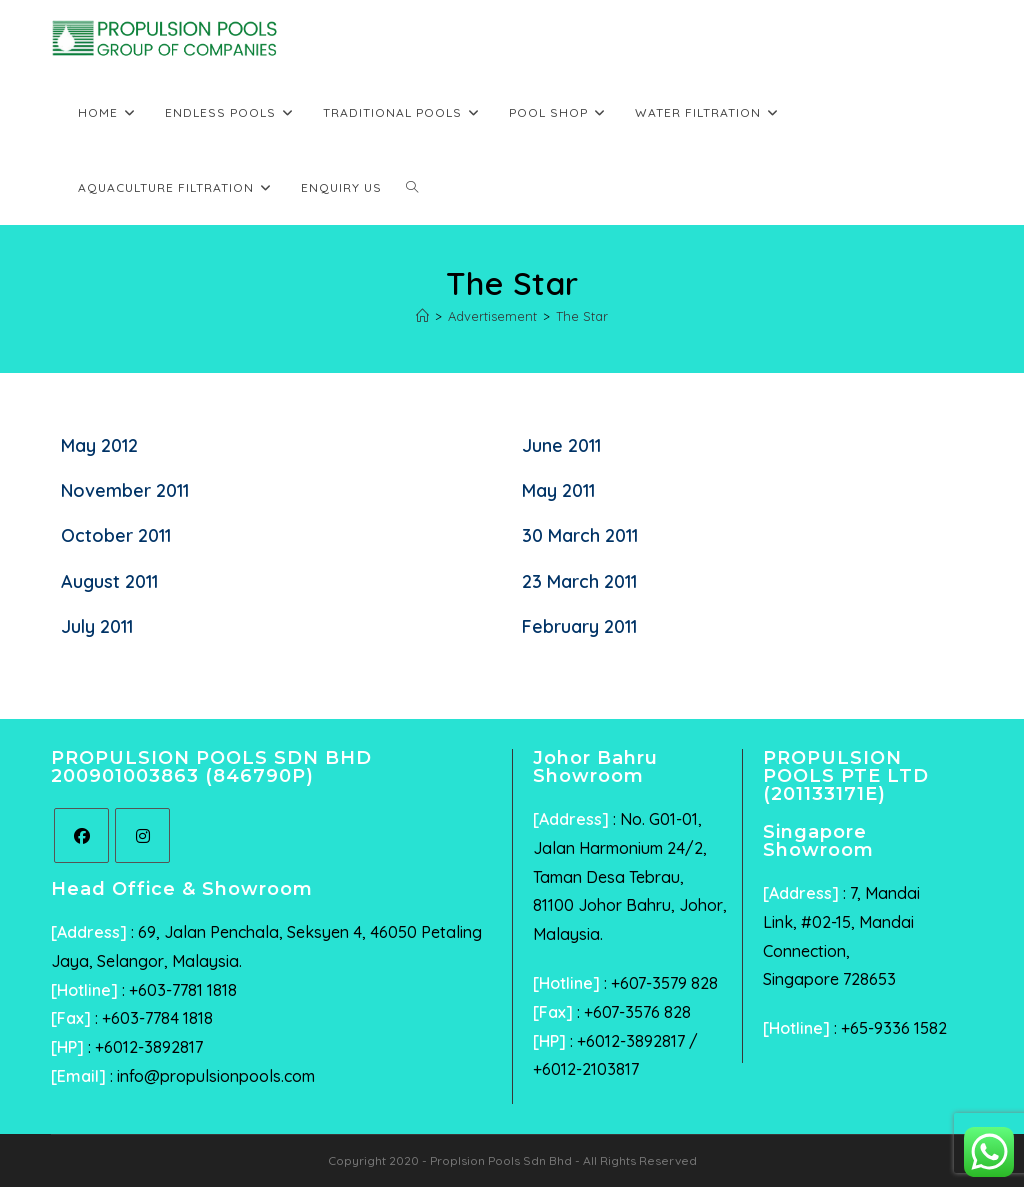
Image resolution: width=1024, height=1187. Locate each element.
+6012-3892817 (149, 1047)
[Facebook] (81, 835)
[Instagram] (142, 835)
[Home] (422, 316)
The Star (582, 316)
